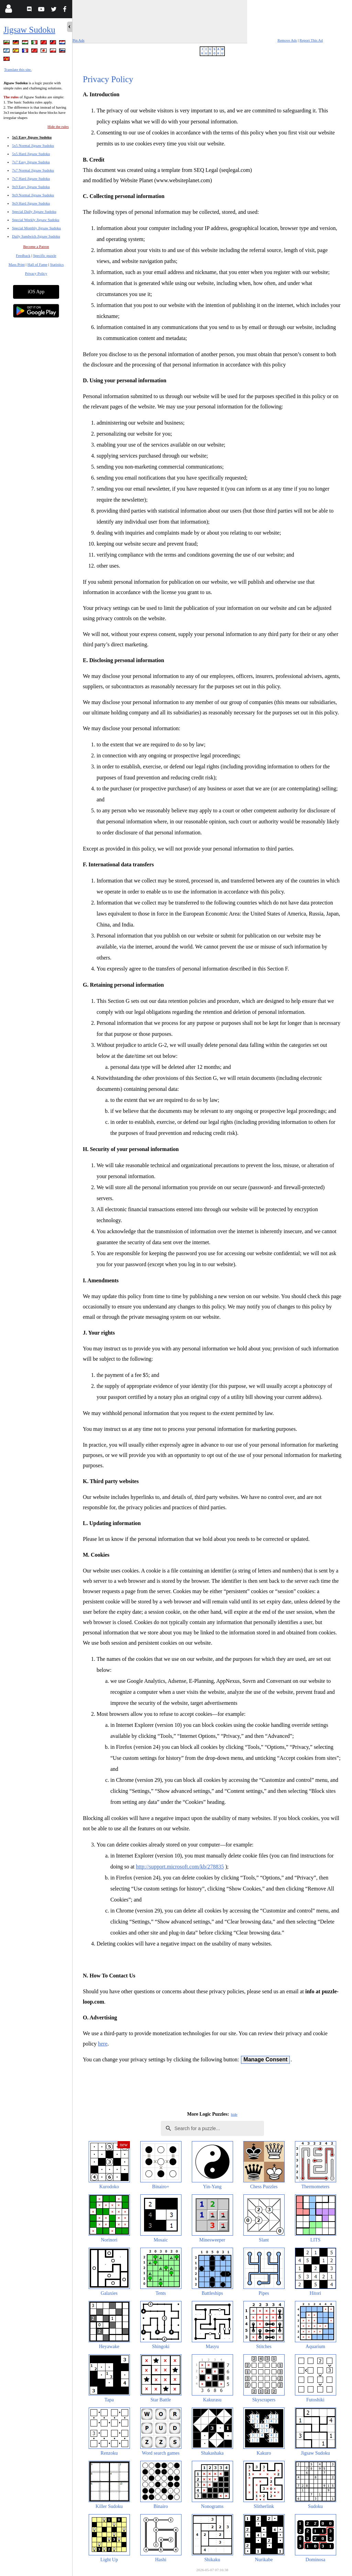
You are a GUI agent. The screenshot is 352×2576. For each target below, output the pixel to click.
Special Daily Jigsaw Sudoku (34, 211)
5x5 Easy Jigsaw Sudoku (32, 137)
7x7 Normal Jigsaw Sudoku (33, 170)
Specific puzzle (44, 255)
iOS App (36, 291)
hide (234, 2114)
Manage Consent (265, 2059)
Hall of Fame (37, 264)
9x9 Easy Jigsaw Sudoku (31, 187)
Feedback (23, 255)
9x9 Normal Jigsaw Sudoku (33, 195)
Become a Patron (36, 246)
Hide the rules (58, 126)
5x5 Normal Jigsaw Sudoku (33, 145)
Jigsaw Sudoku (29, 29)
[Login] (8, 10)
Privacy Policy (36, 273)
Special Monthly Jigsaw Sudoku (36, 228)
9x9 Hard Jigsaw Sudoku (31, 203)
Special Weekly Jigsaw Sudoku (35, 220)
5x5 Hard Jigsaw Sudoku (31, 154)
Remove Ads (287, 40)
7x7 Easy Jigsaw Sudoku (31, 162)
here (103, 2044)
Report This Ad (311, 40)
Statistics (57, 264)
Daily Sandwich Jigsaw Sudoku (36, 236)
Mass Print (17, 264)
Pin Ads (79, 40)
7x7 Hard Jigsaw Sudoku (31, 178)
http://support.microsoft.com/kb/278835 (180, 1867)
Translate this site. (18, 69)
